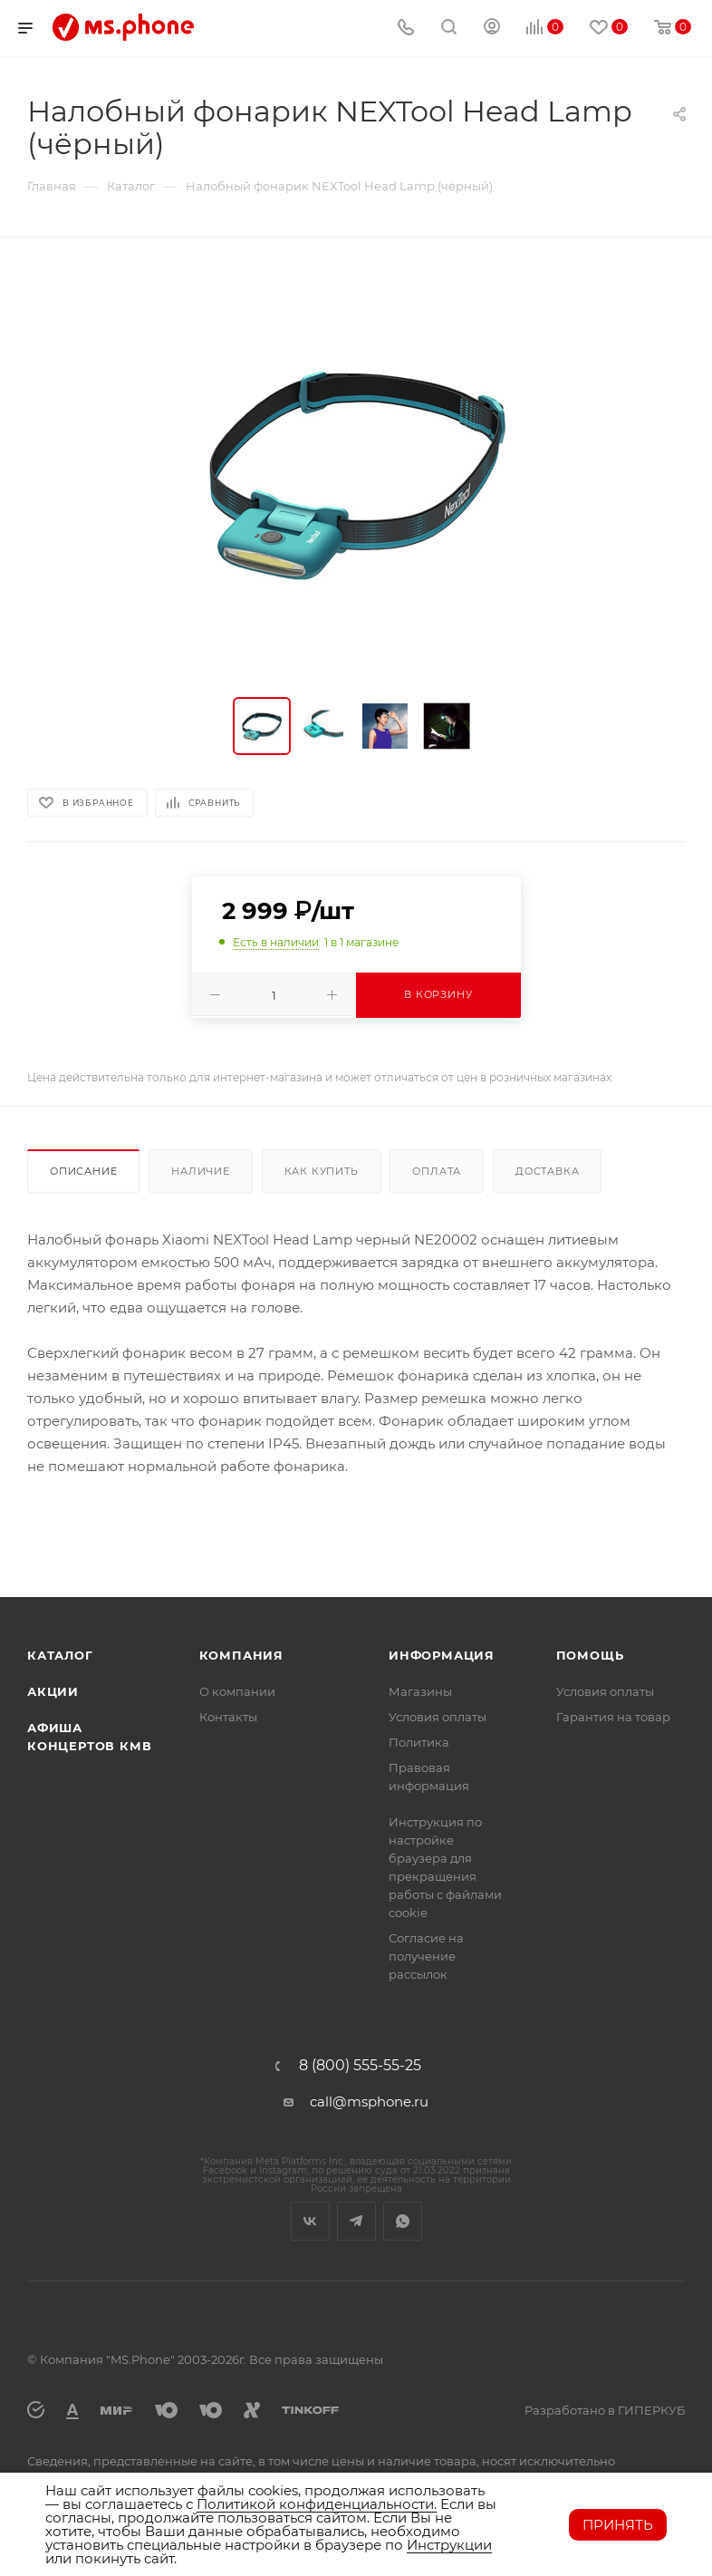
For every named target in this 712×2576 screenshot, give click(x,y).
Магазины (420, 1691)
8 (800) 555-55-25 (360, 2065)
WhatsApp (402, 2221)
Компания (241, 1655)
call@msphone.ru (369, 2101)
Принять (617, 2524)
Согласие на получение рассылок (426, 1956)
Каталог (60, 1655)
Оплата (436, 1171)
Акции (53, 1691)
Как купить (321, 1171)
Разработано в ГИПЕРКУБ (604, 2410)
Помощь (590, 1655)
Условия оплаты (437, 1716)
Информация (442, 1655)
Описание (83, 1171)
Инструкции (449, 2544)
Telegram (356, 2221)
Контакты (228, 1716)
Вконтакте (310, 2221)
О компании (237, 1691)
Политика (419, 1742)
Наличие (200, 1171)
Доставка (547, 1171)
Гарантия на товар (613, 1716)
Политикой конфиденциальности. (317, 2504)
